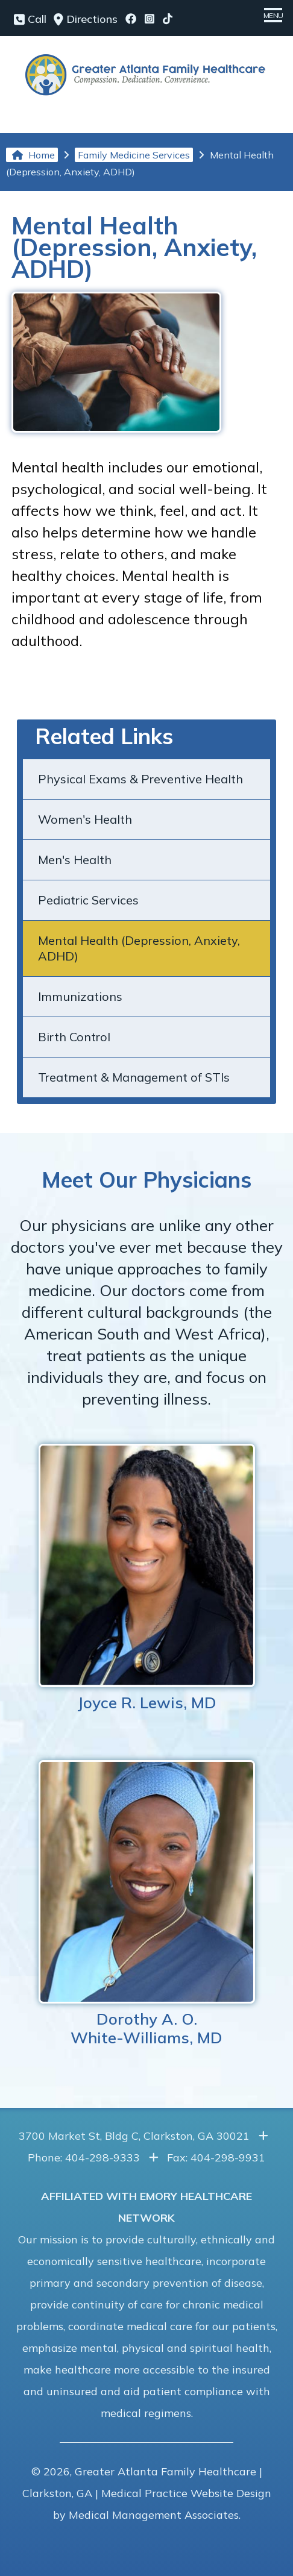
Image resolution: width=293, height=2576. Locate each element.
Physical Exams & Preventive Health (140, 778)
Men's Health (75, 859)
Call (30, 19)
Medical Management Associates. (155, 2515)
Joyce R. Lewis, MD (147, 1578)
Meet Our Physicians (146, 1179)
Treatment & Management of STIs (134, 1077)
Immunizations (80, 996)
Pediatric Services (88, 899)
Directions (86, 19)
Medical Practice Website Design (186, 2493)
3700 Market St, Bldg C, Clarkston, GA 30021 (134, 2136)
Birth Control (74, 1036)
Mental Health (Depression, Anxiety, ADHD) (139, 948)
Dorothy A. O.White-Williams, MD (147, 1904)
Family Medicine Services (134, 155)
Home (33, 155)
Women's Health (85, 819)
